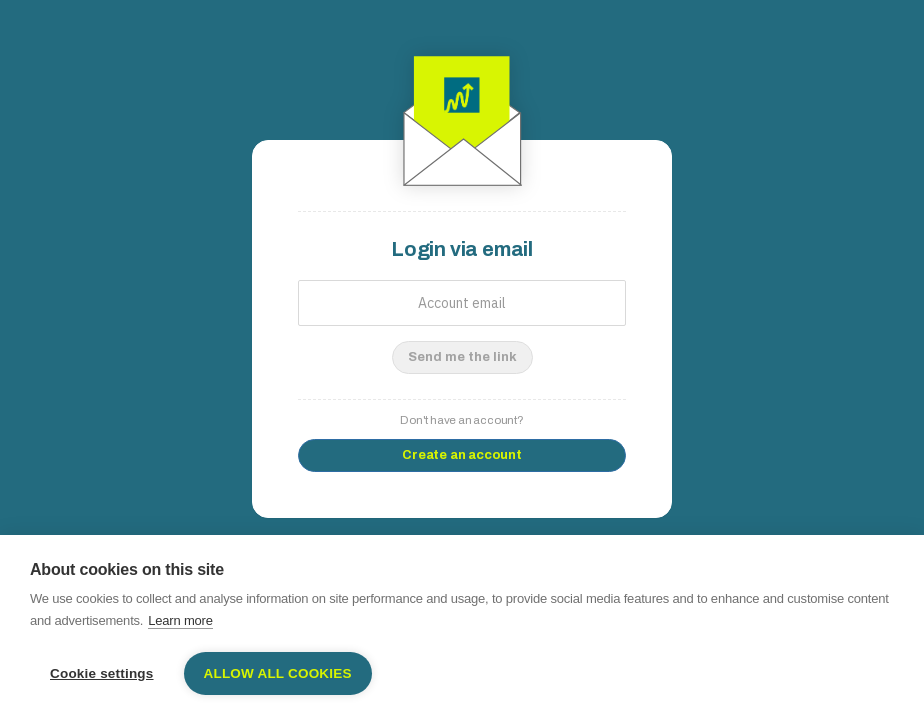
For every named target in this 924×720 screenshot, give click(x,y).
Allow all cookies (278, 673)
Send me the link (462, 357)
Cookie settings (102, 673)
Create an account (462, 455)
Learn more (180, 620)
